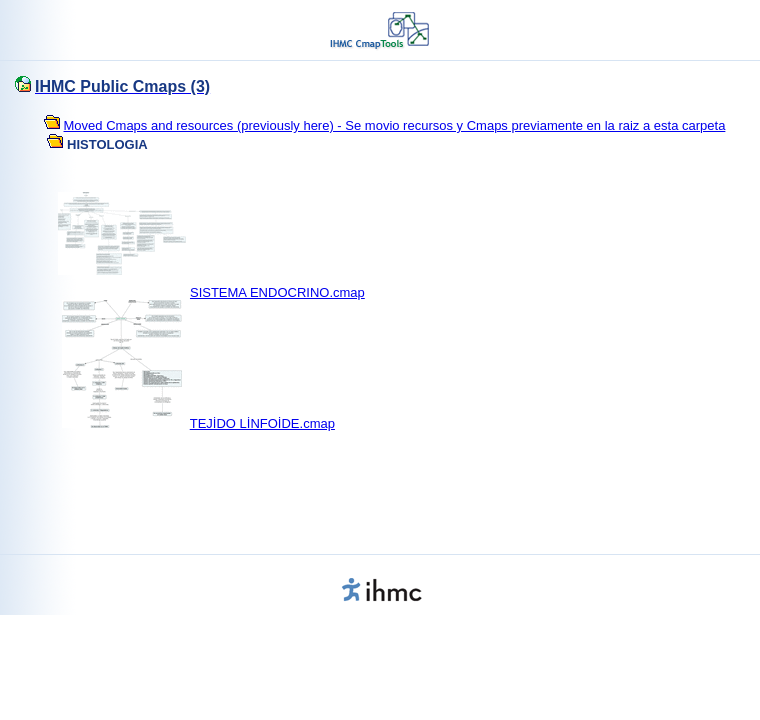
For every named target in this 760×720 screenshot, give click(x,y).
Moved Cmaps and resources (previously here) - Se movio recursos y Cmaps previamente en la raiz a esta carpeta (395, 125)
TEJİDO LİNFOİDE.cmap (262, 423)
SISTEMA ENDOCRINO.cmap (277, 292)
